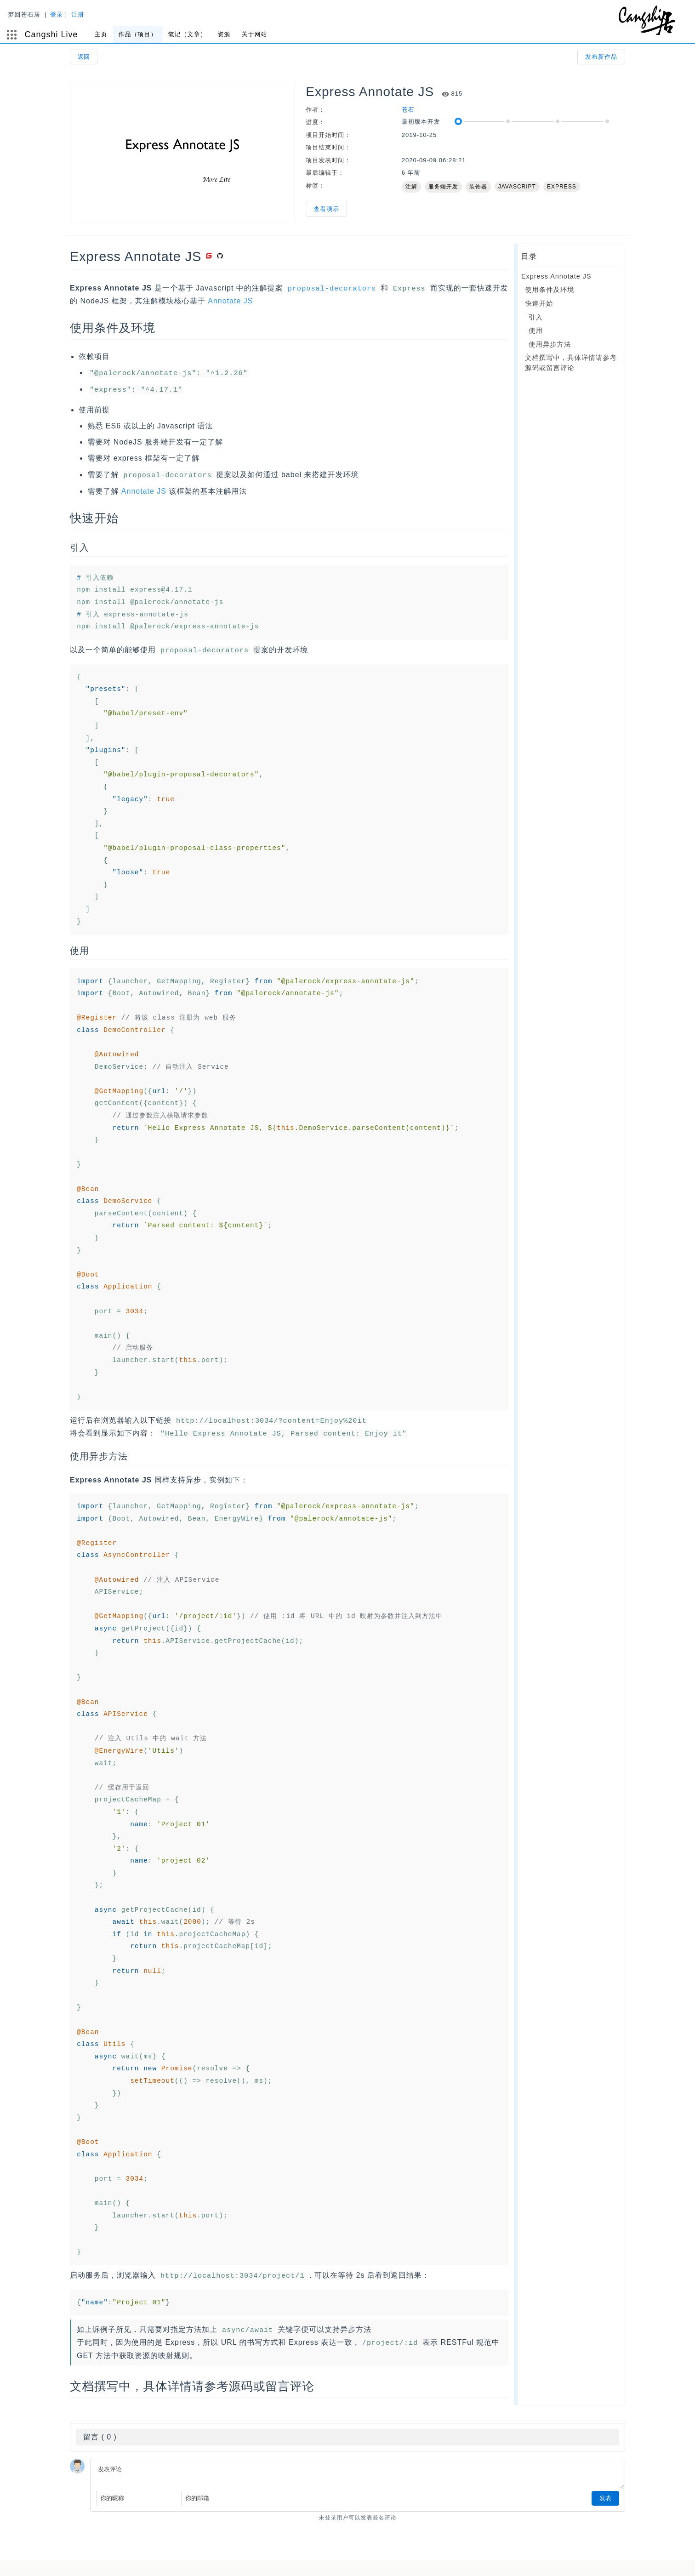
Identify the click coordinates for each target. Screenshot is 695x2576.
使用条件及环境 (550, 289)
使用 (536, 330)
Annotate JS (230, 300)
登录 (68, 14)
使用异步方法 (550, 344)
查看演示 (326, 208)
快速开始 (539, 303)
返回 (84, 56)
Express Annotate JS (556, 276)
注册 (89, 14)
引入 (536, 317)
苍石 (408, 109)
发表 (605, 2491)
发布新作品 (601, 56)
